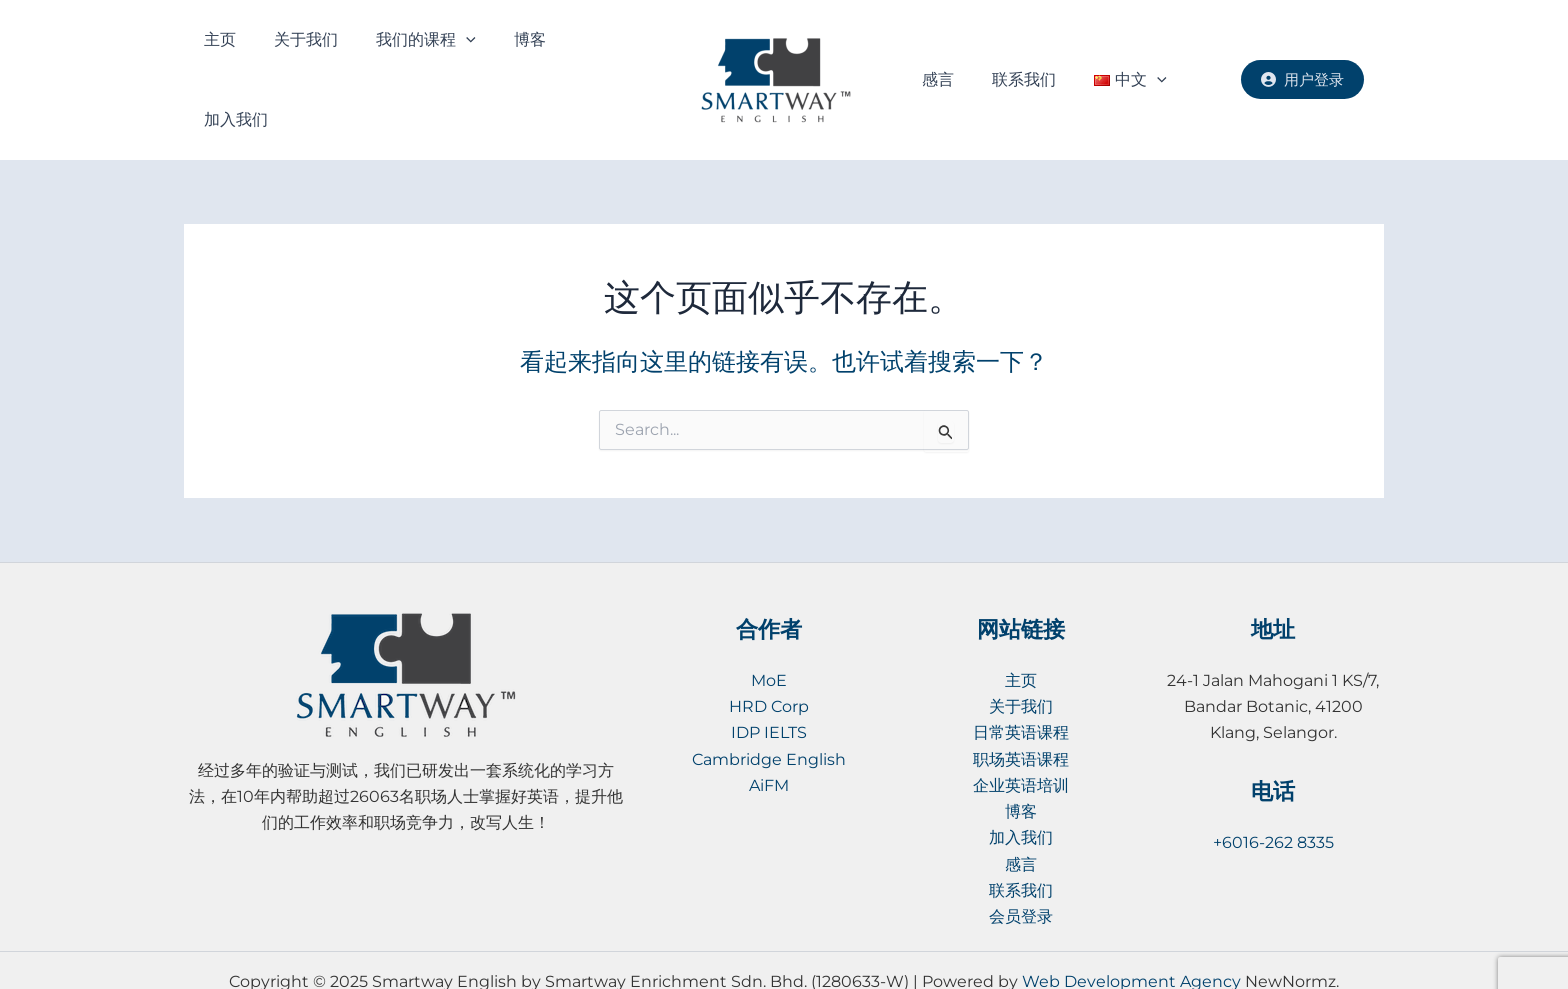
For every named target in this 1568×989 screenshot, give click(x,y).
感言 (934, 58)
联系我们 (1003, 58)
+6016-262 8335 (1273, 799)
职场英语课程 (1021, 716)
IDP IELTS (769, 689)
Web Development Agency (1131, 938)
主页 (216, 58)
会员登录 (1021, 874)
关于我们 (285, 58)
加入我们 (544, 58)
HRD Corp (769, 663)
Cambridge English (769, 716)
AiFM (769, 742)
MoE (769, 637)
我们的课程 (388, 59)
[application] (428, 59)
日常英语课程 (1021, 689)
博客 (475, 58)
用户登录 (1302, 57)
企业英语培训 (1021, 742)
